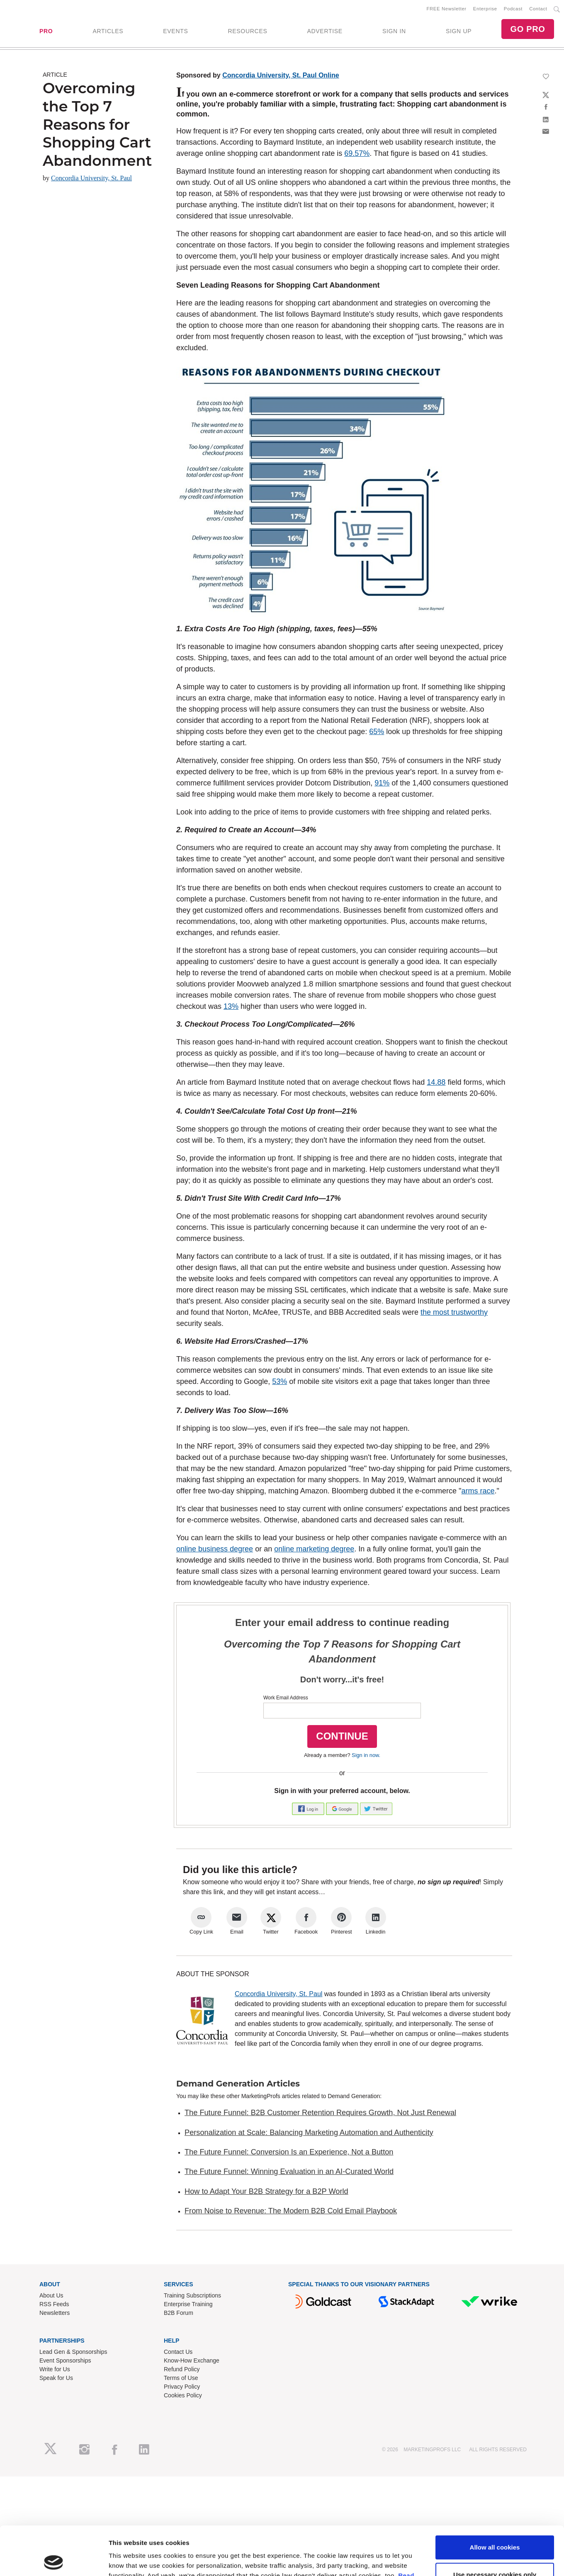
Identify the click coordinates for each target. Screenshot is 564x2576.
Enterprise (485, 8)
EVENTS (175, 31)
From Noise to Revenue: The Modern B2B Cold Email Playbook (291, 2211)
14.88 (436, 1082)
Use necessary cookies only (494, 2525)
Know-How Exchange (191, 2360)
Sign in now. (366, 1755)
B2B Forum (178, 2312)
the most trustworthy (454, 1312)
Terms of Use (181, 2378)
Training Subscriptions (192, 2295)
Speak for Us (56, 2378)
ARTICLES (107, 31)
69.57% (357, 153)
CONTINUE (342, 1736)
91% (381, 783)
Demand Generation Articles (238, 2084)
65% (376, 731)
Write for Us (54, 2369)
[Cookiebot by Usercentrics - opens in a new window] (53, 2560)
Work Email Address (285, 1698)
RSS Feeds (54, 2304)
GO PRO (527, 29)
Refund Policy (181, 2369)
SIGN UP (459, 31)
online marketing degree (314, 1549)
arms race (477, 1491)
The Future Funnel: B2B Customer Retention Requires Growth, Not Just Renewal (320, 2112)
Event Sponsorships (65, 2360)
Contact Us (178, 2351)
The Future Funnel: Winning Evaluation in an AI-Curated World (289, 2171)
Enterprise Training (188, 2304)
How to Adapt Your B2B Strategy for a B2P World (266, 2191)
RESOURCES (247, 31)
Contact (538, 8)
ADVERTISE (324, 31)
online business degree (214, 1549)
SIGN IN (394, 31)
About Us (51, 2295)
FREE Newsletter (447, 8)
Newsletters (54, 2312)
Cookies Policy (183, 2395)
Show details (128, 2559)
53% (279, 1381)
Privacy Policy (182, 2386)
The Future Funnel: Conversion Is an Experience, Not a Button (289, 2152)
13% (231, 1006)
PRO (46, 31)
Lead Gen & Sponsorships (73, 2351)
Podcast (513, 8)
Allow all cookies (495, 2498)
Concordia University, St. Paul (91, 178)
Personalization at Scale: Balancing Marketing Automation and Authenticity (309, 2132)
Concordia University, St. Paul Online (280, 75)
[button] (309, 1808)
